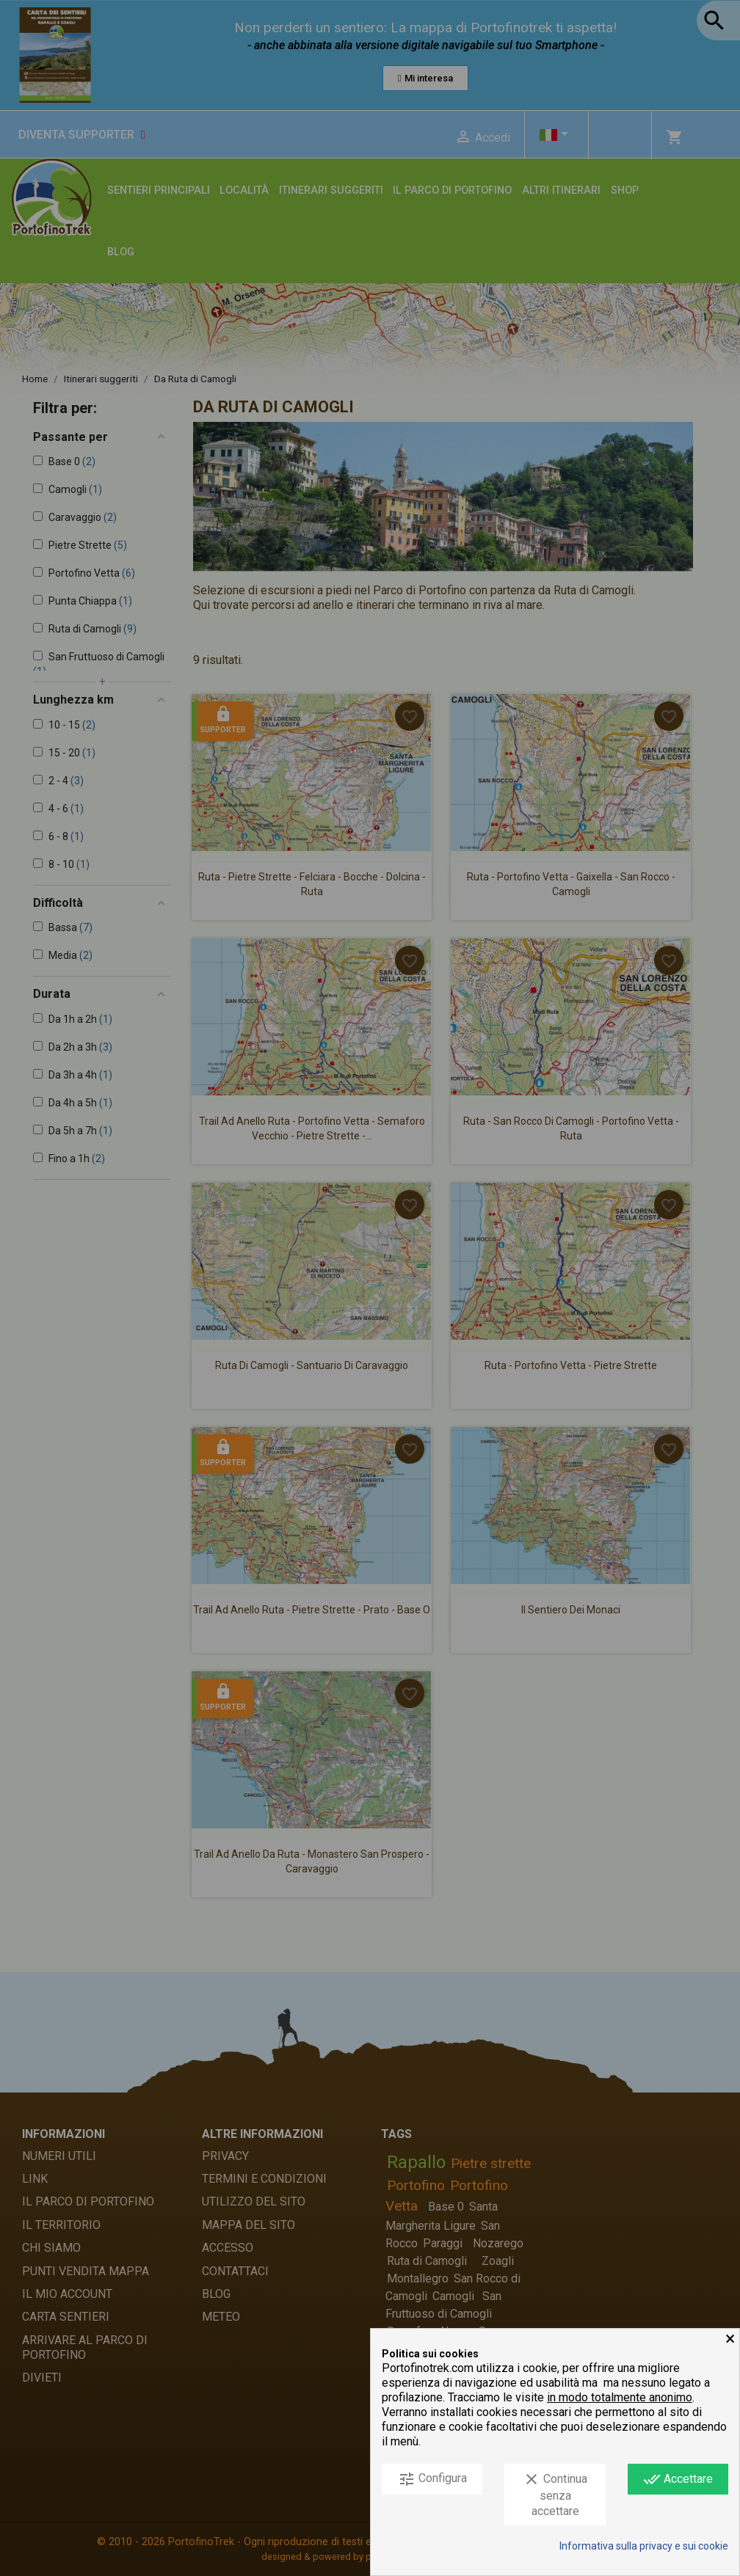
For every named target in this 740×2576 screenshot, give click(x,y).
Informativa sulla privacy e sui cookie (643, 2546)
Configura (432, 2479)
